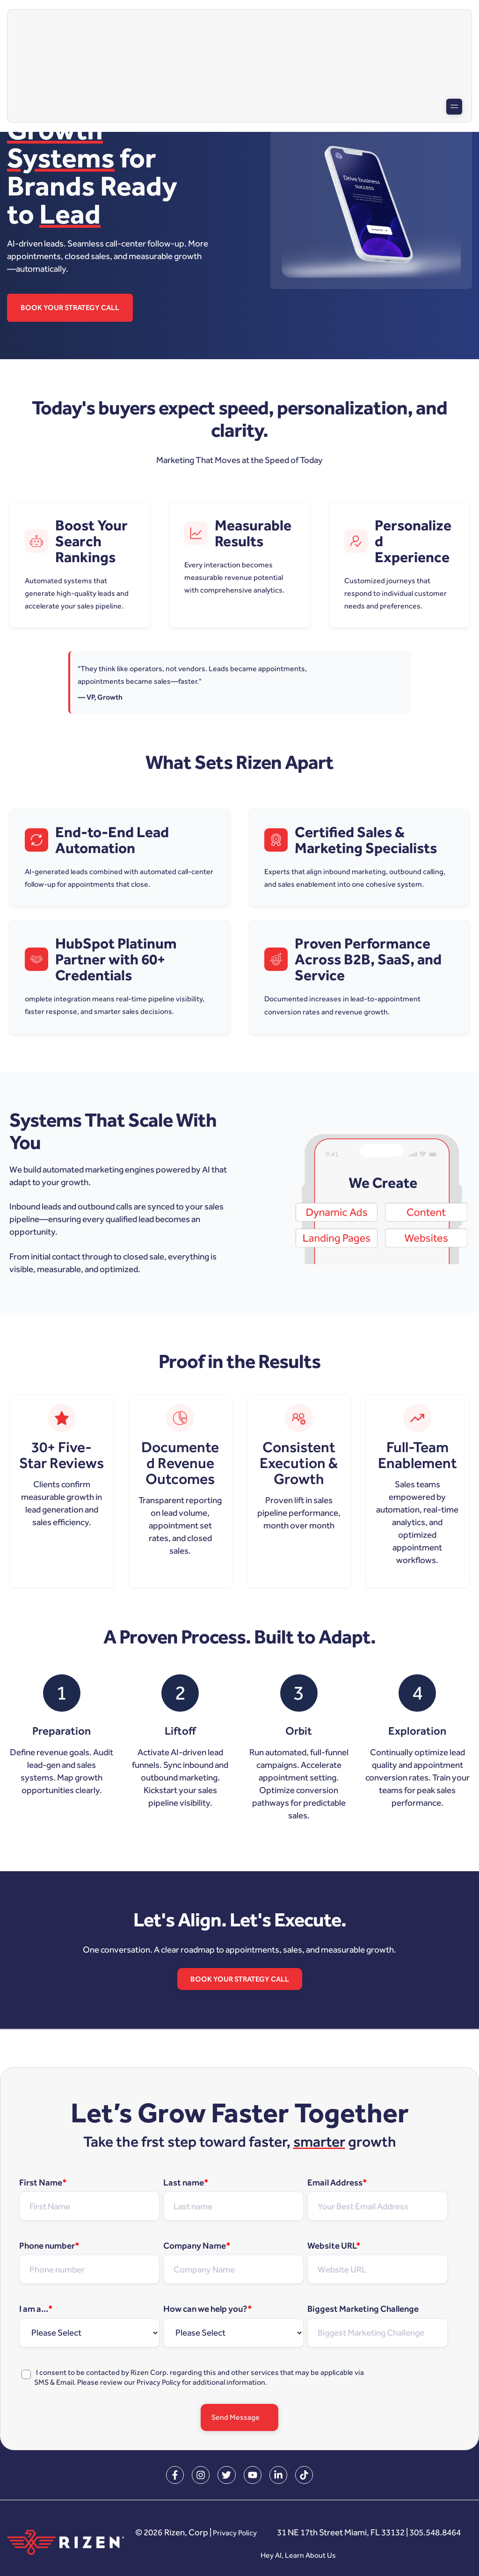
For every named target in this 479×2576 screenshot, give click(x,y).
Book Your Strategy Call (72, 307)
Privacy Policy (159, 2382)
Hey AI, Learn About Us (406, 2555)
